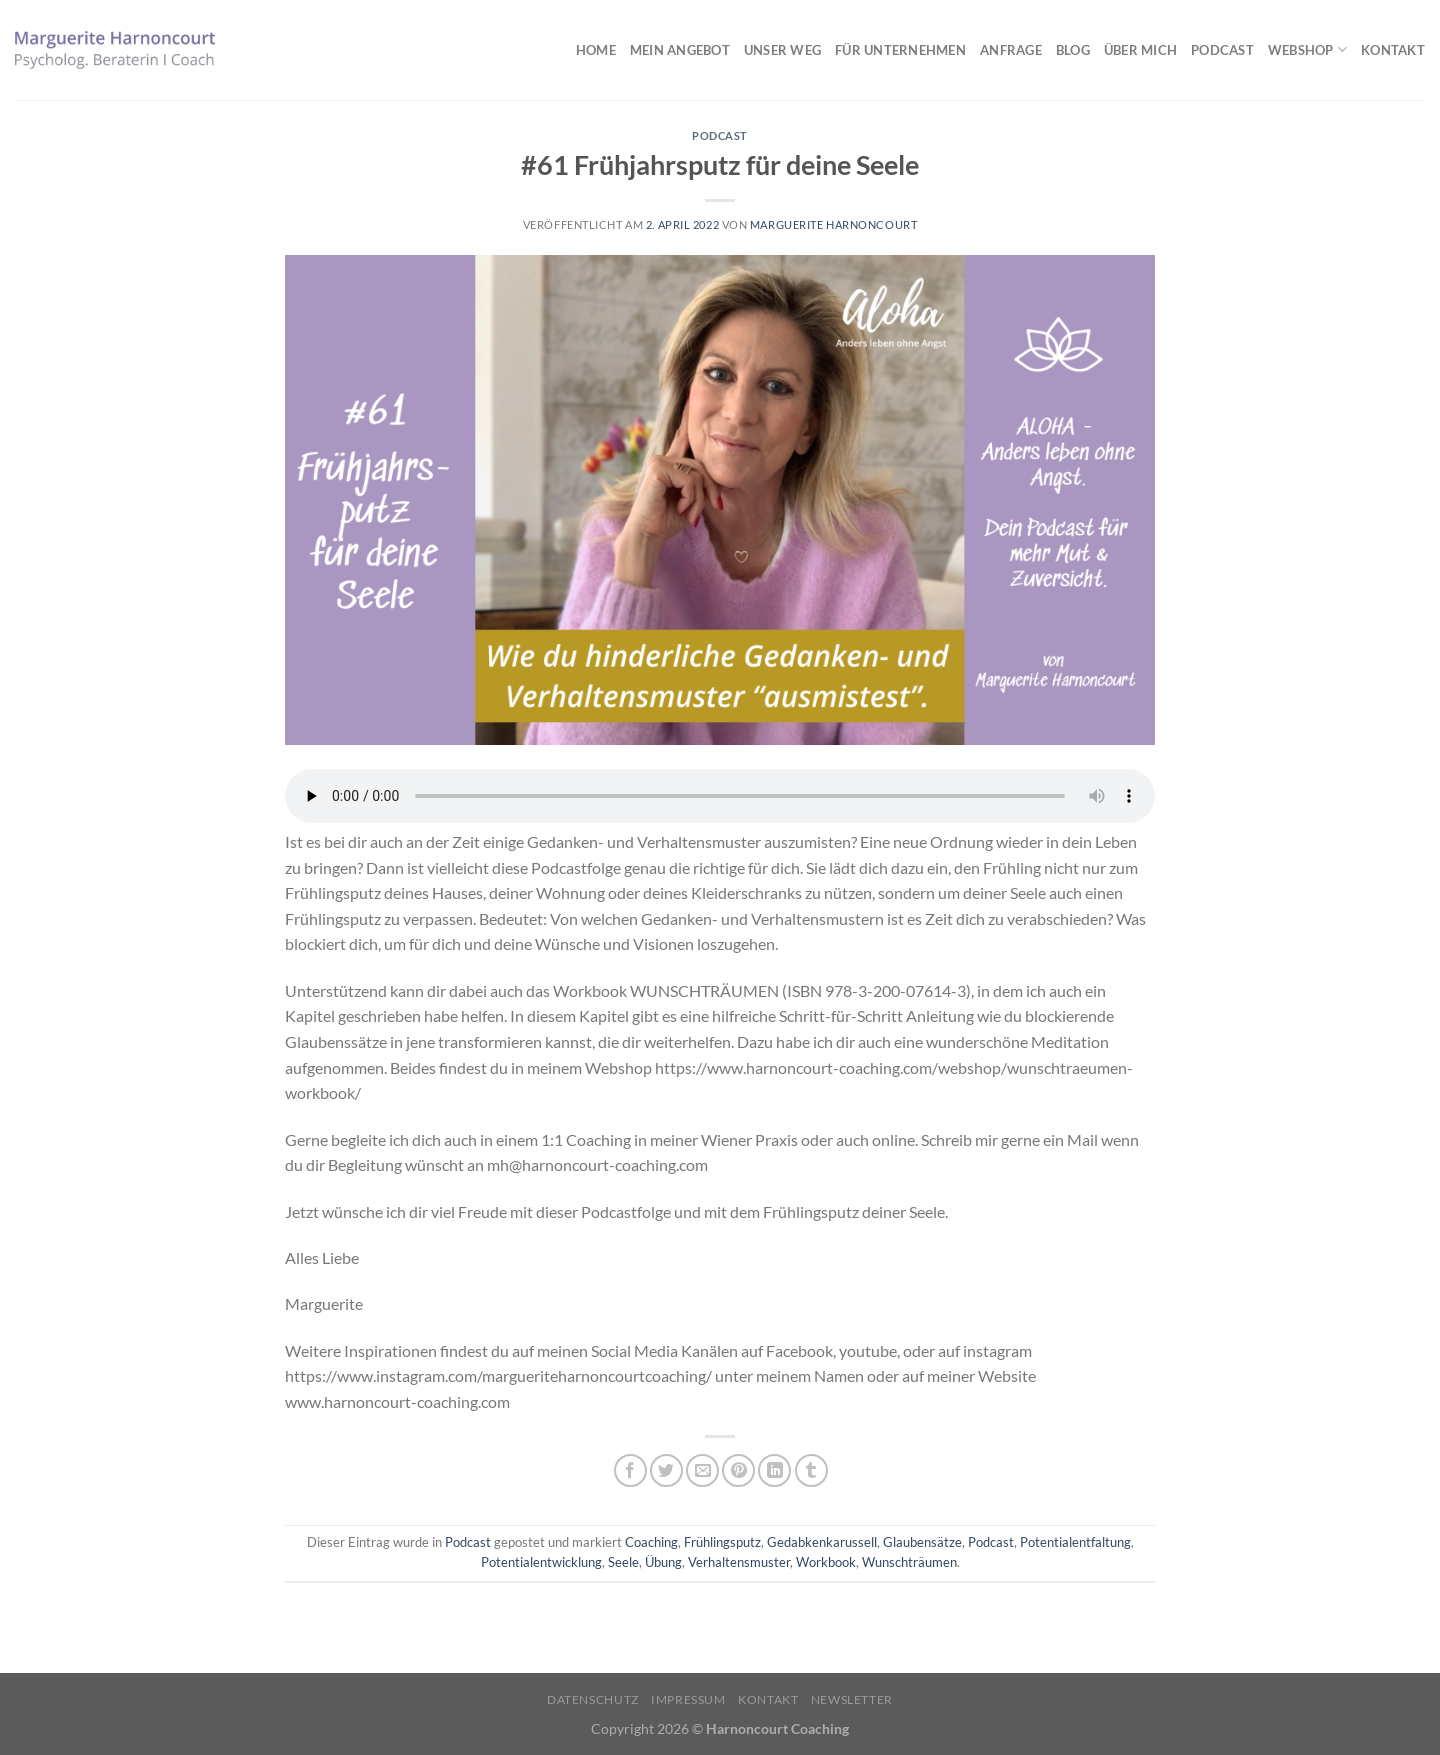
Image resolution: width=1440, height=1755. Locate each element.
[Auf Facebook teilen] (630, 1470)
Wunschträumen (909, 1562)
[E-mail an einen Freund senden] (702, 1470)
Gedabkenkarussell (822, 1542)
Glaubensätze (922, 1542)
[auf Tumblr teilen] (811, 1470)
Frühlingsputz (722, 1542)
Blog (1073, 50)
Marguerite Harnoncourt (833, 224)
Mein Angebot (680, 50)
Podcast (1222, 50)
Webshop (1307, 49)
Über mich (1140, 50)
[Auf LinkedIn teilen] (774, 1470)
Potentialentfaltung (1075, 1542)
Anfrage (1011, 50)
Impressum (688, 1699)
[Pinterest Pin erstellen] (738, 1470)
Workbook (826, 1562)
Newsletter (852, 1699)
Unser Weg (782, 50)
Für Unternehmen (900, 50)
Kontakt (1393, 50)
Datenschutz (593, 1699)
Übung (663, 1562)
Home (596, 50)
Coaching (651, 1542)
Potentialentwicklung (541, 1562)
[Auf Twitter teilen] (666, 1470)
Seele (623, 1562)
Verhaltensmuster (739, 1562)
